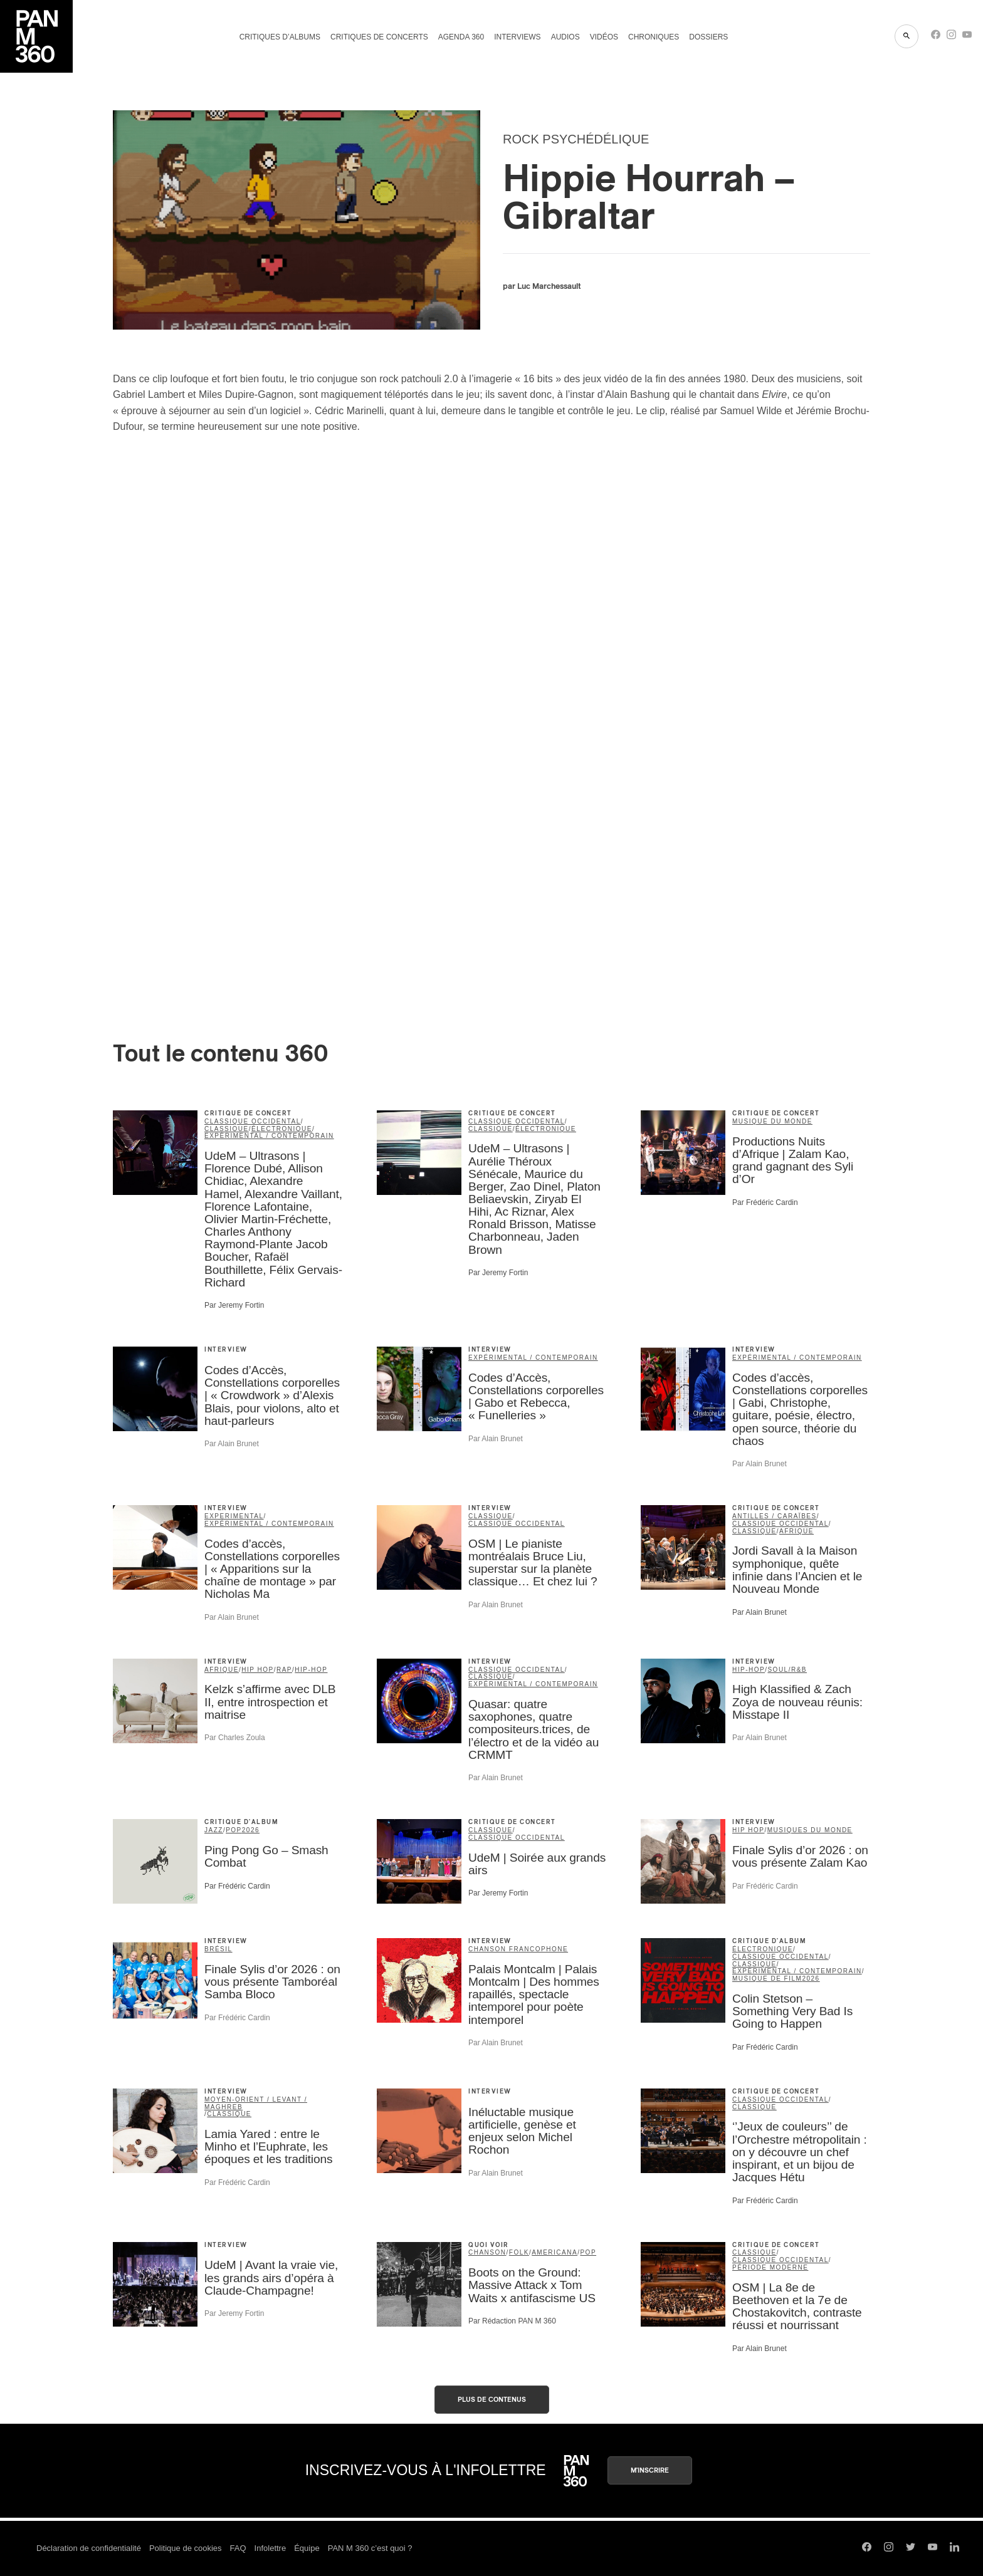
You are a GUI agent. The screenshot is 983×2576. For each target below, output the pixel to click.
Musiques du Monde (810, 1830)
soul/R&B (787, 1669)
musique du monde (772, 1121)
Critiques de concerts (379, 37)
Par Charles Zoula (234, 1737)
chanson (487, 2252)
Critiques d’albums (279, 37)
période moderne (770, 2267)
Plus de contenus (492, 2399)
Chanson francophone (518, 1949)
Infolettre (270, 2548)
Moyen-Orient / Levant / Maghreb (255, 2103)
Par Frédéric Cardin (765, 1202)
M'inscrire (650, 2470)
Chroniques (653, 37)
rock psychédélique (576, 139)
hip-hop (311, 1669)
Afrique (796, 1531)
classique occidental (252, 1121)
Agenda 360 (461, 37)
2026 (251, 1830)
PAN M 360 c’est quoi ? (370, 2548)
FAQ (238, 2548)
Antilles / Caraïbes (774, 1516)
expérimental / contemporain (269, 1135)
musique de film (767, 1978)
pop (234, 1830)
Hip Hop (257, 1669)
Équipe (306, 2548)
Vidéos (604, 37)
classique (226, 1128)
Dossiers (708, 37)
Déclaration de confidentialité (88, 2548)
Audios (565, 37)
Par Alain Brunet (231, 1443)
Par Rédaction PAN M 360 (512, 2321)
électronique (281, 1128)
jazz (213, 1830)
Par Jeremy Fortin (234, 1305)
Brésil (218, 1949)
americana (554, 2252)
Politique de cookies (185, 2548)
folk (519, 2252)
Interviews (517, 37)
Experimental (234, 1516)
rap (284, 1669)
